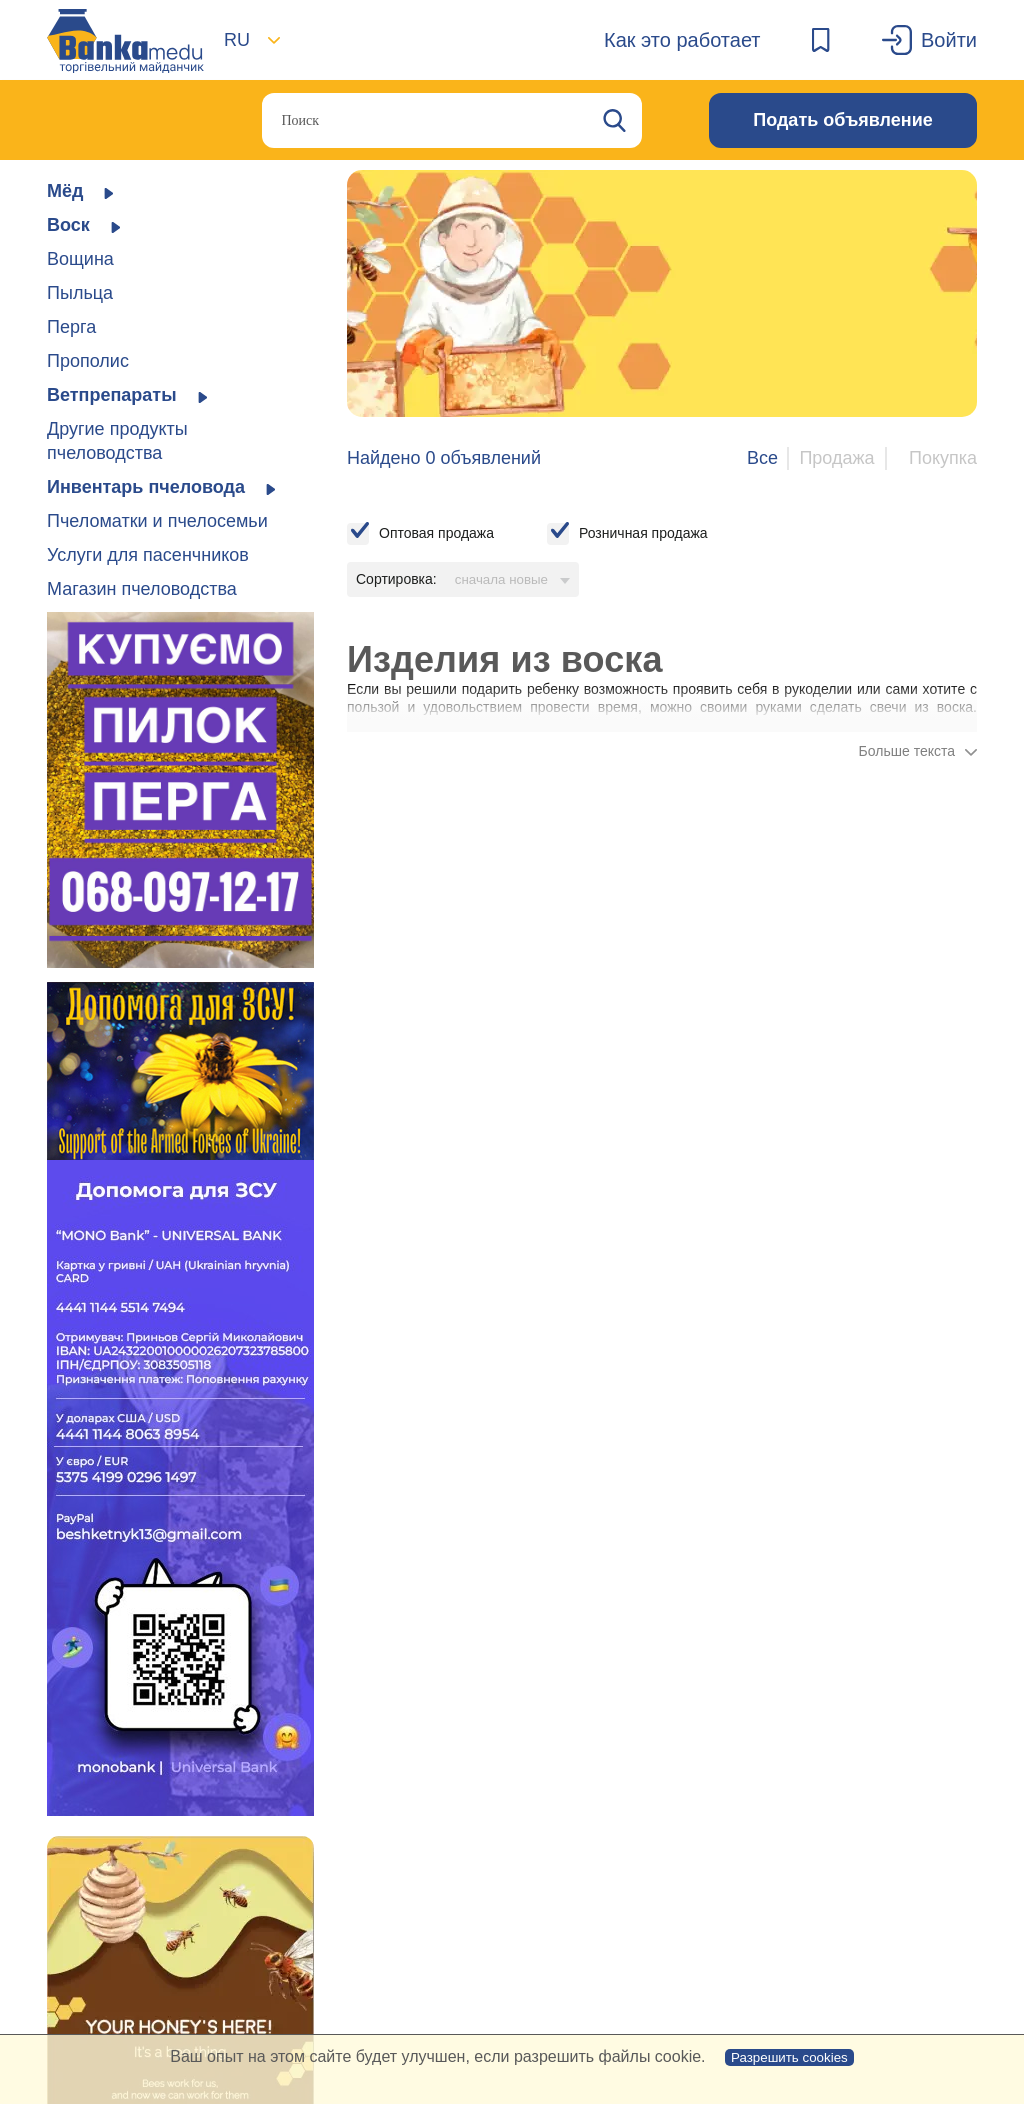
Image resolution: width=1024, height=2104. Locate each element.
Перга (71, 327)
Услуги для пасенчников (148, 555)
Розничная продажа (643, 533)
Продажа (836, 458)
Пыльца (80, 293)
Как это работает (682, 40)
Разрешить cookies (789, 2057)
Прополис (88, 361)
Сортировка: (396, 579)
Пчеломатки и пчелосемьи (157, 521)
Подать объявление (843, 120)
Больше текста (907, 751)
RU (237, 40)
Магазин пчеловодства (142, 589)
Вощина (80, 259)
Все (762, 458)
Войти (949, 40)
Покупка (943, 458)
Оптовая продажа (436, 533)
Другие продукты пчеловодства (117, 441)
